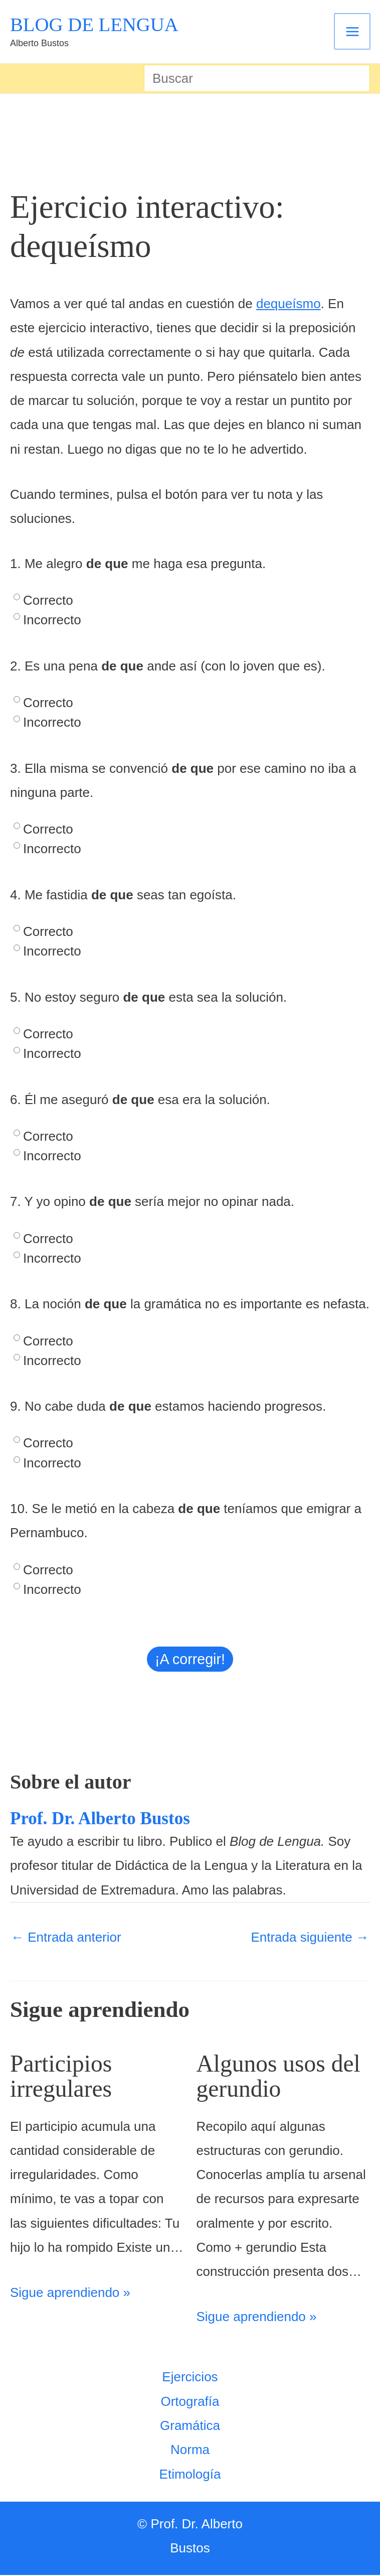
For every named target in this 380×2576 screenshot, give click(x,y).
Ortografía (189, 2402)
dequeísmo (288, 305)
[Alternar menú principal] (352, 32)
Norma (190, 2450)
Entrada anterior (66, 1938)
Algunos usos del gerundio (283, 2077)
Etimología (190, 2475)
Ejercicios (190, 2377)
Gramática (190, 2426)
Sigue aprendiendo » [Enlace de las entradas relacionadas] (70, 2293)
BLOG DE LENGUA (97, 25)
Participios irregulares (63, 2077)
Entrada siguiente (310, 1938)
